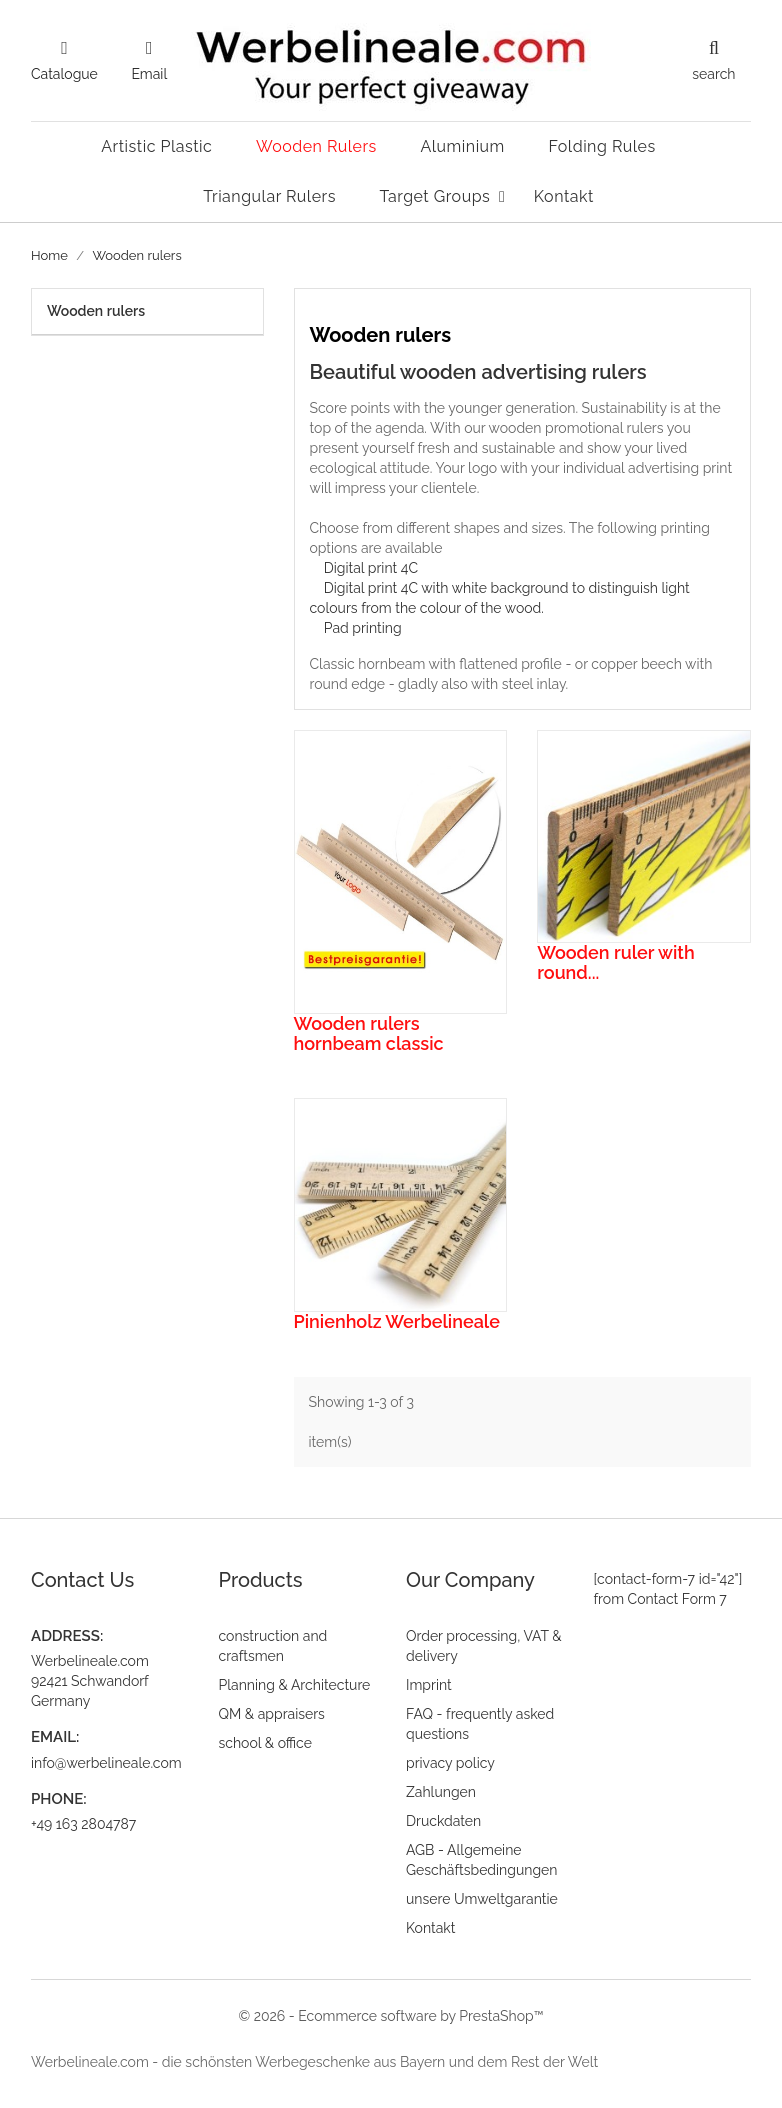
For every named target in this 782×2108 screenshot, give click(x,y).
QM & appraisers (272, 1714)
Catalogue (64, 74)
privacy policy (450, 1763)
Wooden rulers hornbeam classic (369, 1033)
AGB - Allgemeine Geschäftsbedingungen (481, 1860)
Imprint (429, 1685)
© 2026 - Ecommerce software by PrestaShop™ (390, 2016)
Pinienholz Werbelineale (397, 1321)
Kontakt (430, 1928)
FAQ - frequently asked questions (480, 1724)
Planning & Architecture (295, 1685)
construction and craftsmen (273, 1646)
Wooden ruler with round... (615, 962)
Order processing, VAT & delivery (484, 1646)
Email (149, 74)
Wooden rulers (96, 311)
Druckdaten (443, 1821)
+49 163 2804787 (83, 1824)
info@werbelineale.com (106, 1763)
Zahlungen (441, 1792)
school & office (265, 1743)
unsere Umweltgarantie (482, 1899)
